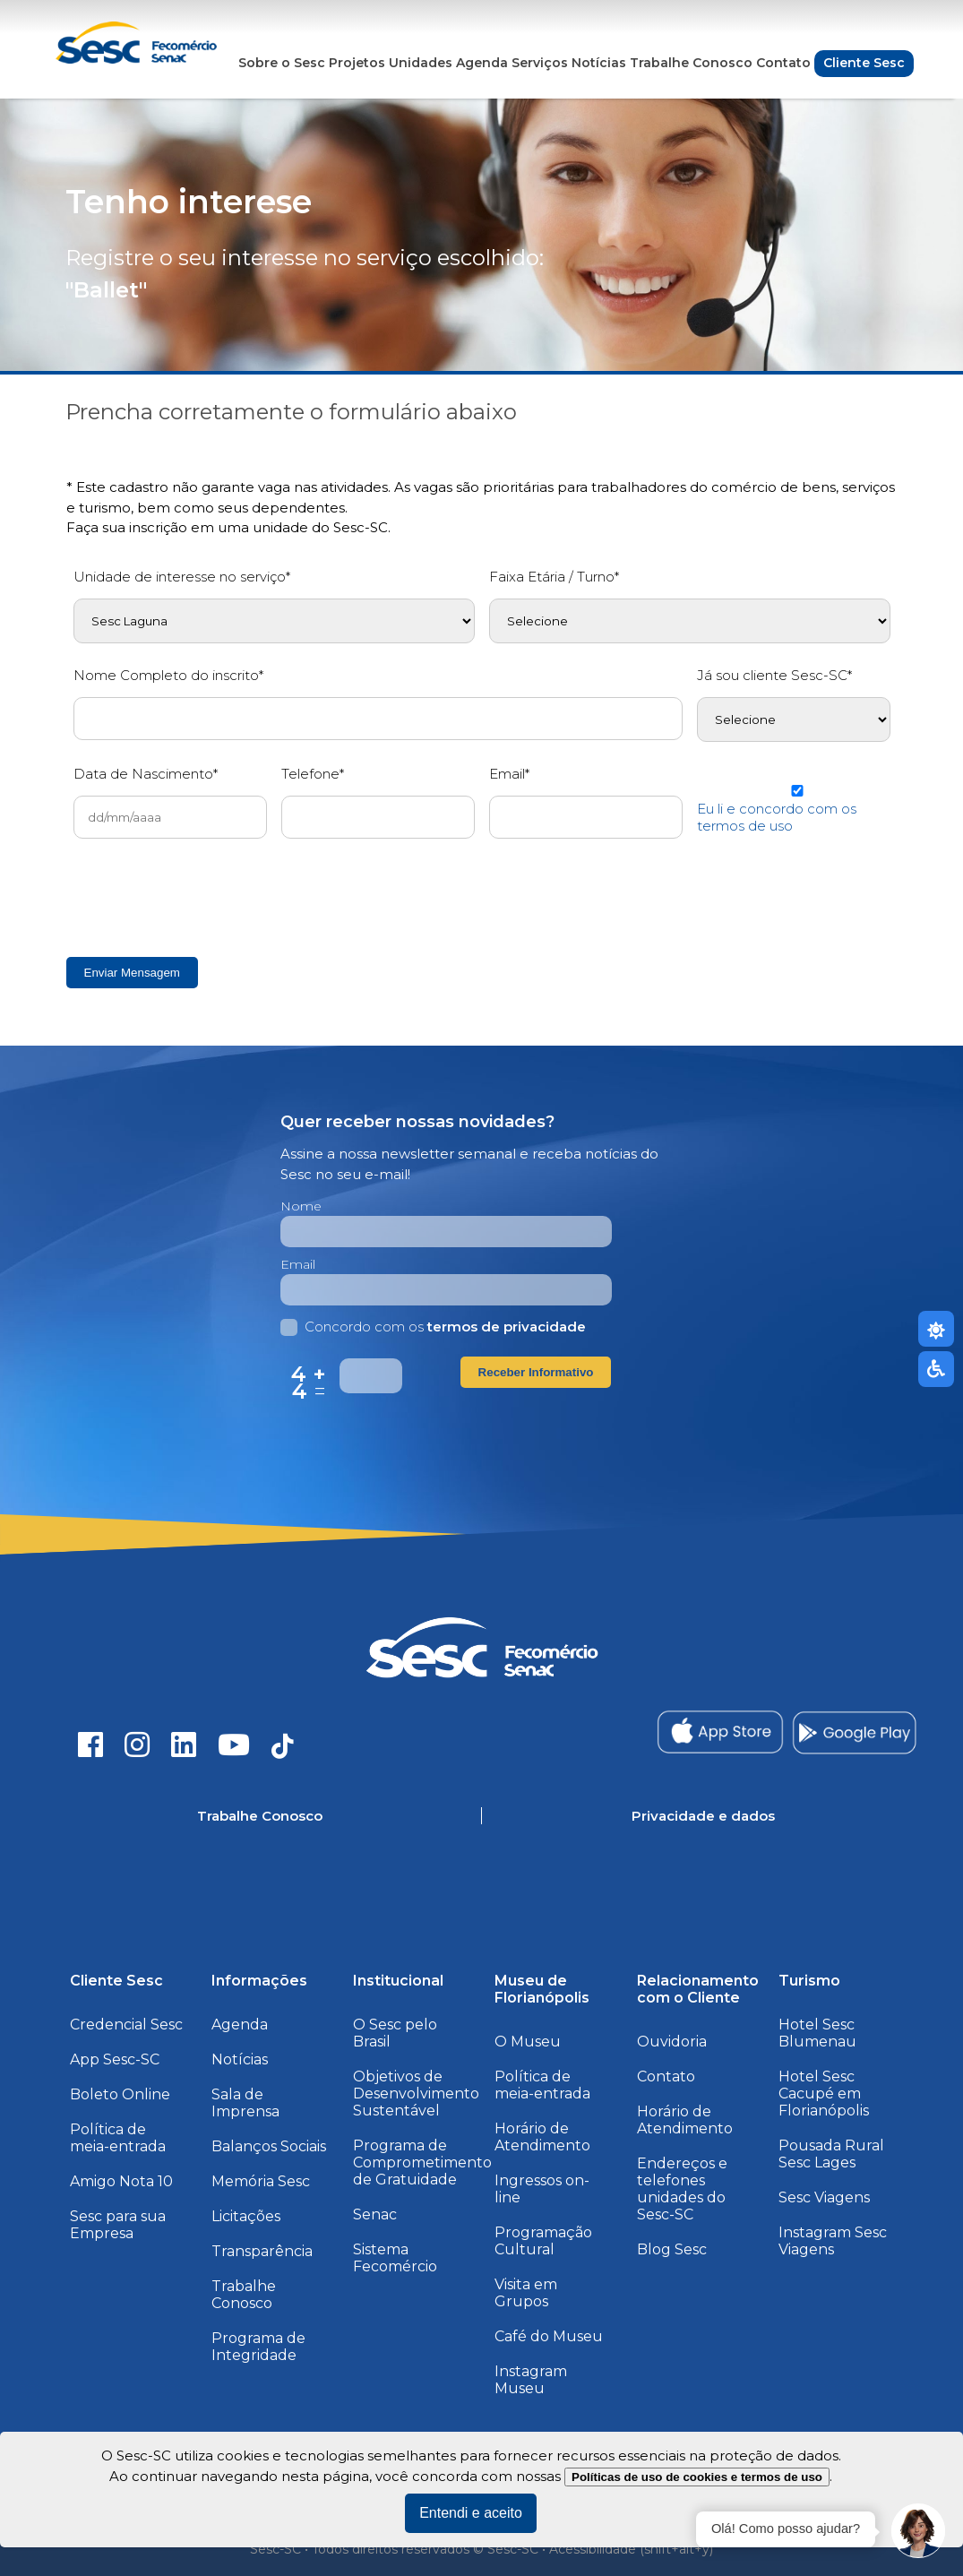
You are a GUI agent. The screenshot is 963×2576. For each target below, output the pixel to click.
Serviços (540, 63)
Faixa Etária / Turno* (554, 576)
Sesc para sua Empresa (118, 2225)
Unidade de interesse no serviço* (181, 576)
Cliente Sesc (864, 63)
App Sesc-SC (114, 2059)
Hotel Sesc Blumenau (817, 2033)
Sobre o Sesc (281, 63)
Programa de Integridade (258, 2347)
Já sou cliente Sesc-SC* (774, 675)
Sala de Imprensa (245, 2103)
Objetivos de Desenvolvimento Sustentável (416, 2093)
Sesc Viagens (824, 2197)
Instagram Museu (530, 2380)
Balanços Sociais (268, 2146)
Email (297, 1264)
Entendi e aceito (470, 2512)
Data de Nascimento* (145, 773)
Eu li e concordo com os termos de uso (776, 817)
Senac (375, 2214)
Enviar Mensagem (132, 972)
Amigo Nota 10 (121, 2181)
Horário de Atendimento (542, 2137)
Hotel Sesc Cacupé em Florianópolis (823, 2093)
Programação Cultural (543, 2241)
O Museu (527, 2041)
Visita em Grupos (525, 2293)
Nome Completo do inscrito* (168, 675)
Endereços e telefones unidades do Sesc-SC (682, 2189)
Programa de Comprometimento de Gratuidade (422, 2162)
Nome (301, 1206)
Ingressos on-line (541, 2189)
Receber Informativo (536, 1372)
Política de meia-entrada (118, 2138)
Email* (509, 773)
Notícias (599, 63)
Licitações (245, 2216)
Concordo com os (433, 1326)
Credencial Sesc (126, 2024)
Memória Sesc (260, 2181)
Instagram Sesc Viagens (832, 2241)
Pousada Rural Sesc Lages (831, 2154)
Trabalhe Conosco (691, 63)
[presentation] (209, 897)
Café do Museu (548, 2336)
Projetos (357, 63)
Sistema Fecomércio (395, 2258)
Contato (783, 63)
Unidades (420, 63)
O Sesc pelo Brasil (395, 2033)
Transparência (262, 2251)
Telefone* (312, 773)
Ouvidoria (672, 2041)
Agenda (482, 63)
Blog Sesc (672, 2249)
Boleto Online (120, 2094)
